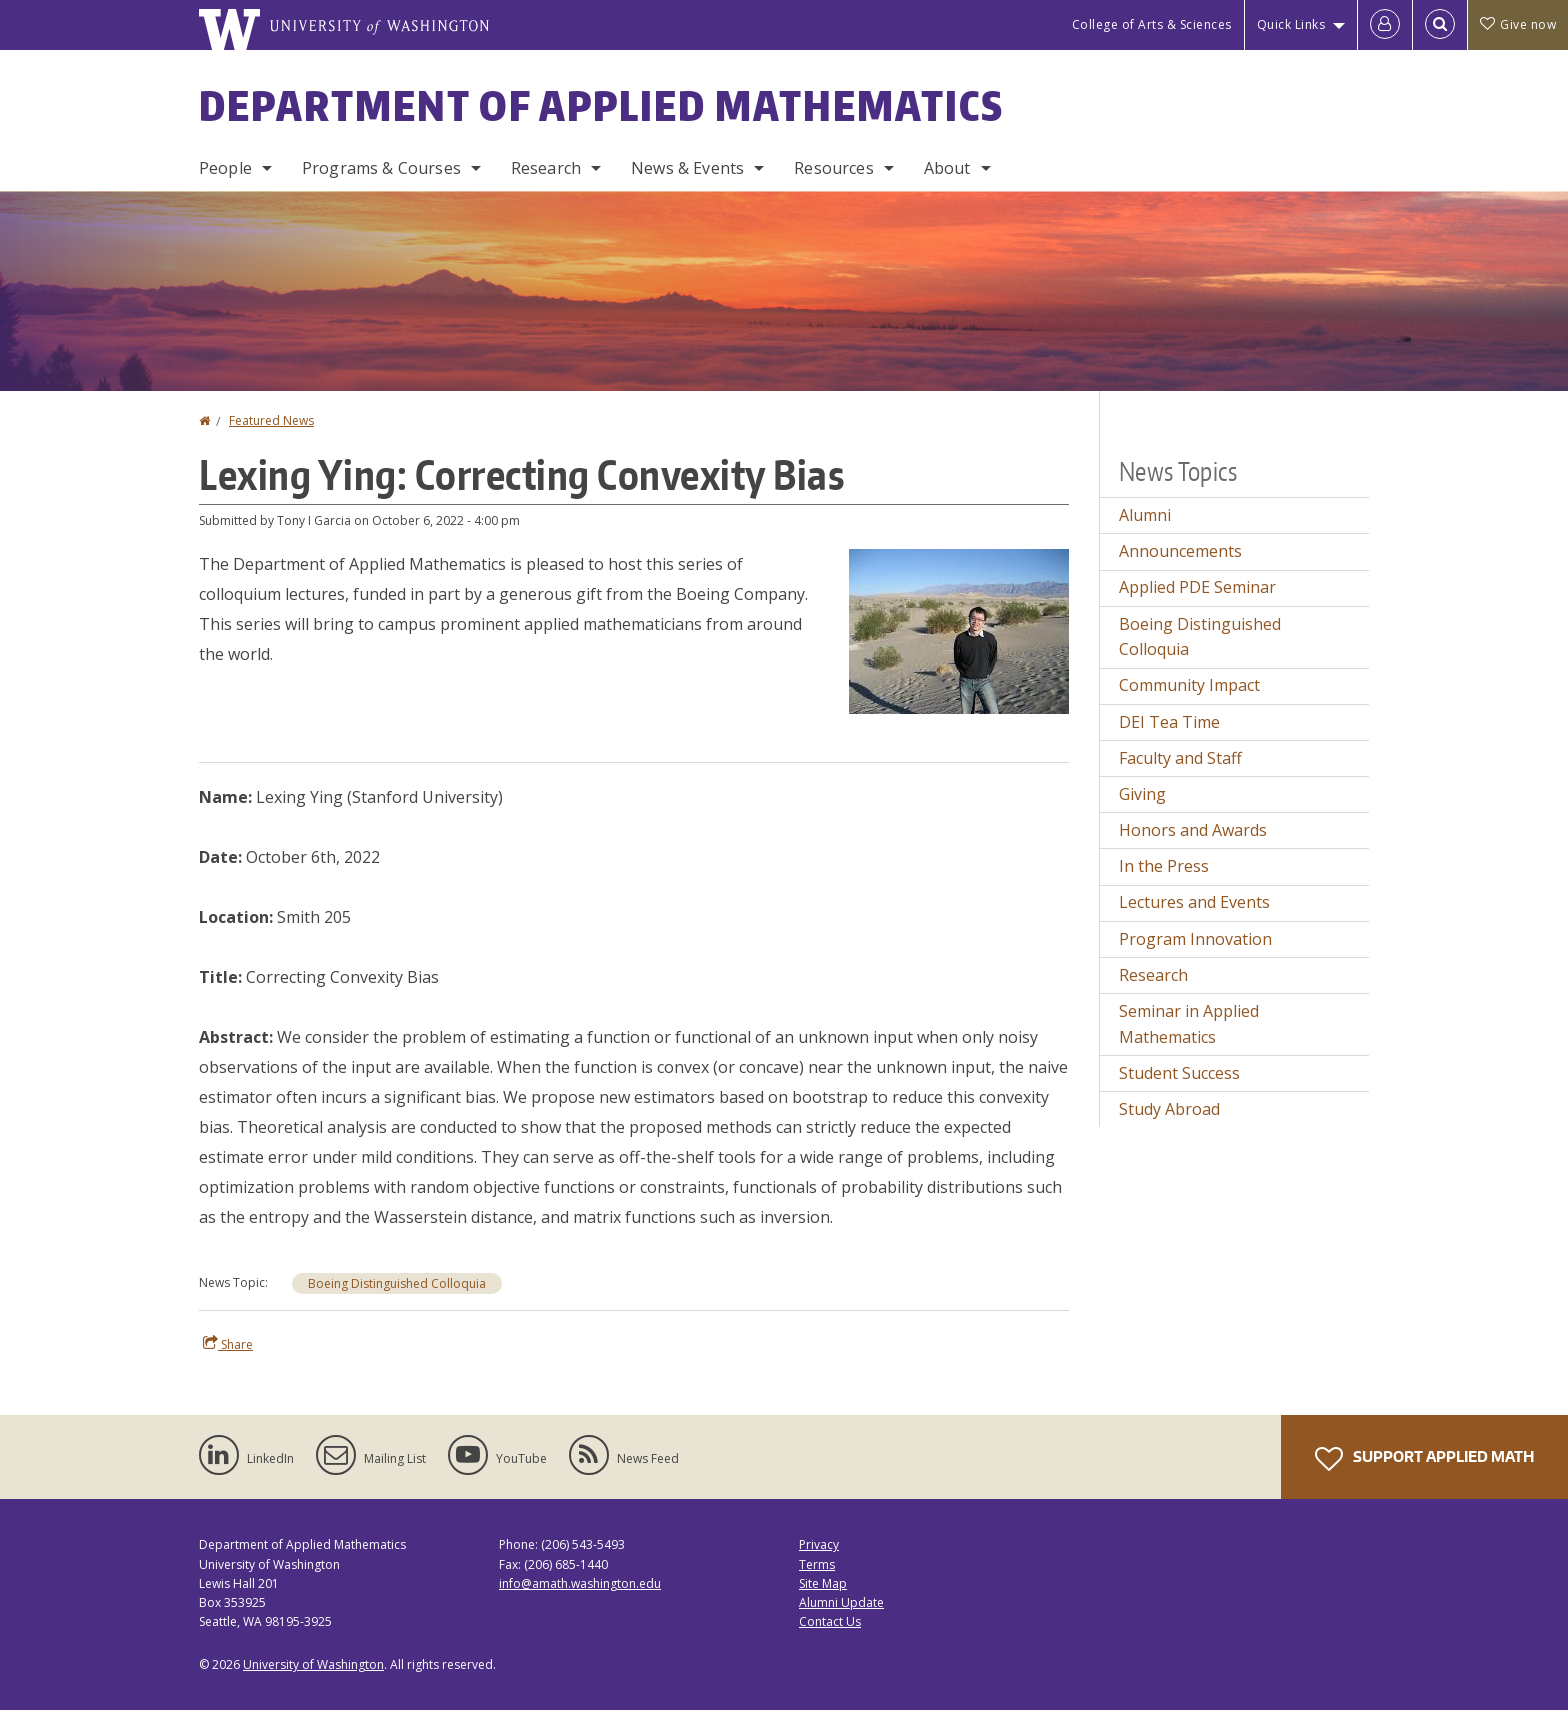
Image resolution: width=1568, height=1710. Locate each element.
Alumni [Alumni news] (1145, 515)
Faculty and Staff (1180, 758)
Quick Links (1291, 24)
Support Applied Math (1424, 1459)
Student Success (1179, 1073)
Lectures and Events (1194, 902)
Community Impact (1189, 685)
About (947, 168)
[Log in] (1385, 25)
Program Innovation (1195, 939)
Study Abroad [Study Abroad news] (1169, 1109)
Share (228, 1344)
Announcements (1180, 551)
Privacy (819, 1544)
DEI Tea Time (1169, 722)
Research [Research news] (1153, 975)
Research (546, 168)
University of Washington (313, 1664)
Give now (1518, 24)
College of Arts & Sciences (1152, 24)
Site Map (823, 1583)
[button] (959, 630)
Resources (833, 168)
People (225, 168)
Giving (1142, 794)
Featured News (271, 420)
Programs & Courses (381, 168)
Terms (817, 1564)
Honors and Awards (1193, 830)
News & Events (687, 168)
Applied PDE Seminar (1197, 587)
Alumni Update (841, 1602)
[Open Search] (1440, 25)
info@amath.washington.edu (580, 1583)
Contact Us (830, 1621)
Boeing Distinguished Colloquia (397, 1283)
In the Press (1164, 866)
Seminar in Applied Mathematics (1189, 1024)
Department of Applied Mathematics (601, 106)
